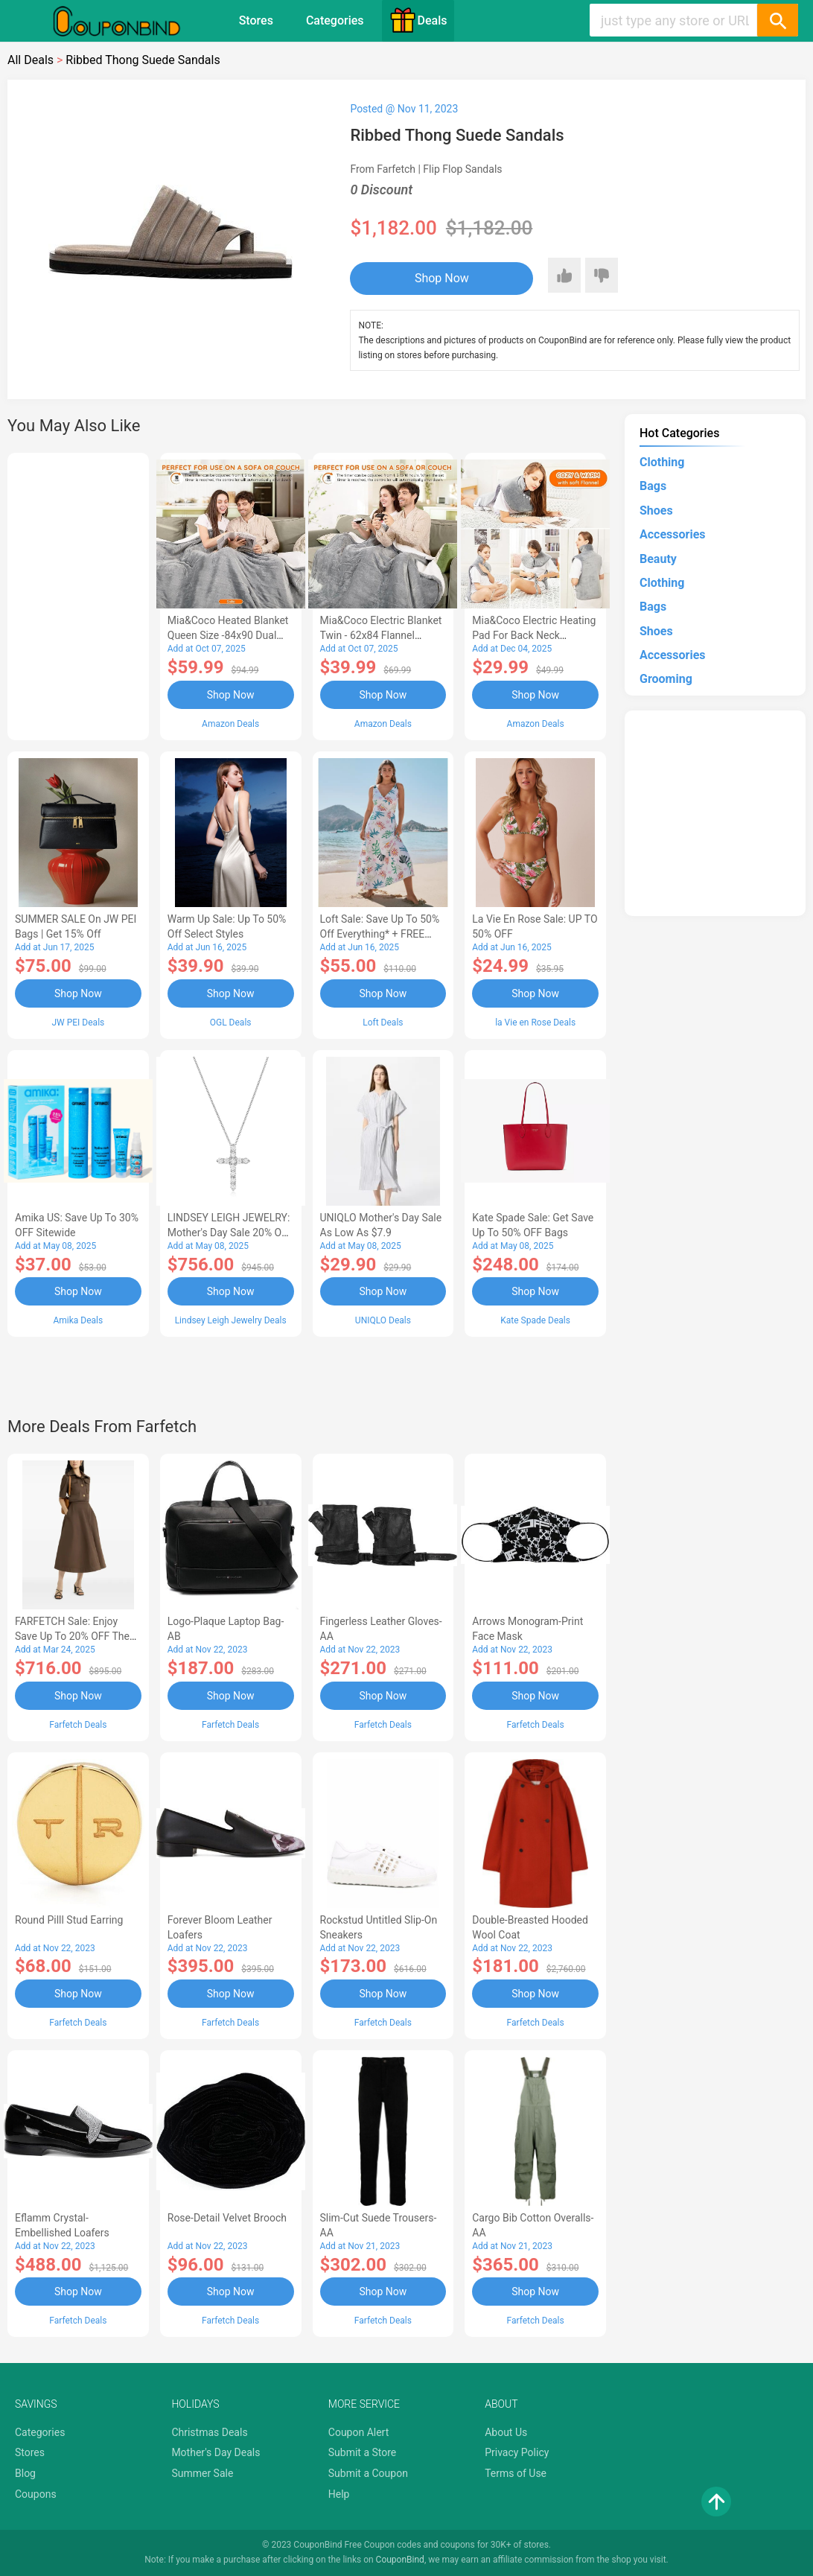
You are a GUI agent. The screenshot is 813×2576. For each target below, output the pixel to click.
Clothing (662, 462)
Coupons (36, 2494)
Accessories (672, 534)
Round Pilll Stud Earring (69, 1920)
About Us (506, 2432)
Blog (25, 2473)
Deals (418, 20)
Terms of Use (515, 2473)
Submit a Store (362, 2452)
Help (339, 2494)
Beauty (658, 559)
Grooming (666, 679)
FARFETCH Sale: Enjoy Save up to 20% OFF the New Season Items (72, 1636)
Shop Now (442, 278)
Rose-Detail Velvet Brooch (227, 2218)
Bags (653, 486)
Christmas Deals (209, 2432)
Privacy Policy (517, 2452)
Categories (335, 20)
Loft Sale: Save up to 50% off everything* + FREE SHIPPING (380, 934)
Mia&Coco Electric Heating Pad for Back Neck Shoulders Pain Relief (534, 635)
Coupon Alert (358, 2432)
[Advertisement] (78, 594)
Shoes (656, 510)
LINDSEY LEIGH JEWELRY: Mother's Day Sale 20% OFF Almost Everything (230, 1232)
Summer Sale (202, 2473)
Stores (256, 20)
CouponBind (400, 2559)
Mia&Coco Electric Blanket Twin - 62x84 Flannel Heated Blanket (381, 635)
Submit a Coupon (368, 2473)
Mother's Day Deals (215, 2452)
